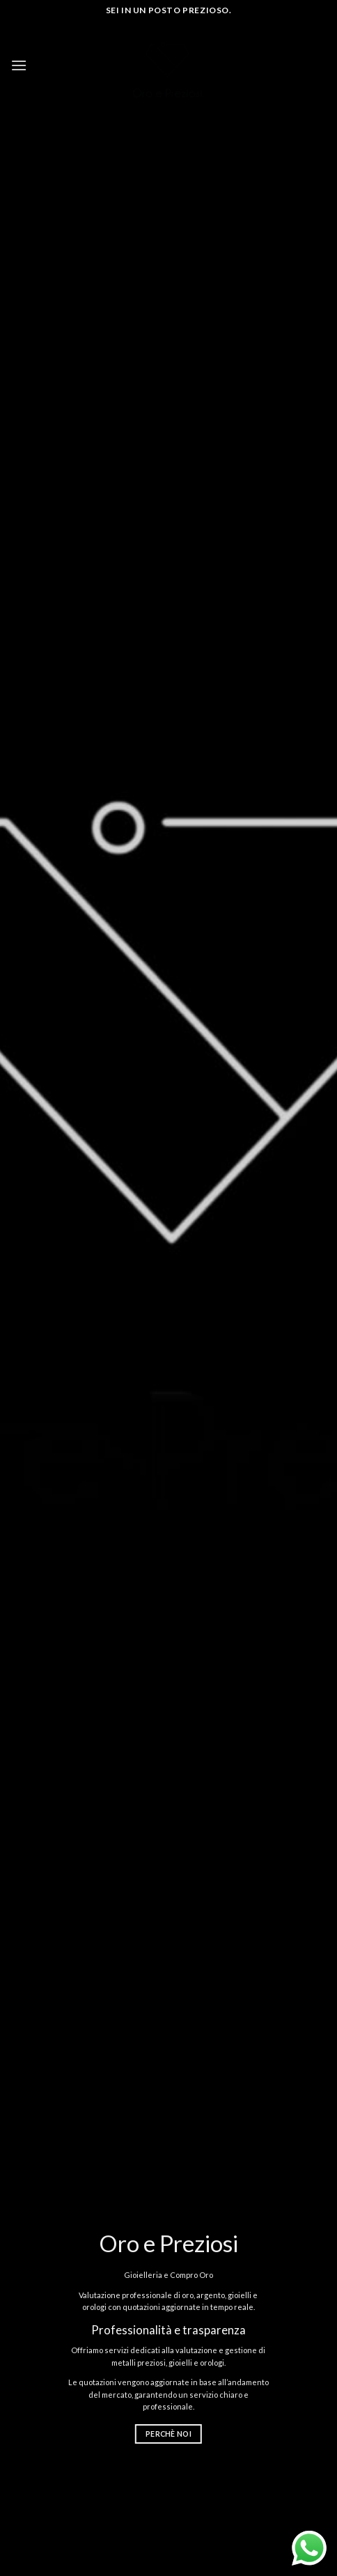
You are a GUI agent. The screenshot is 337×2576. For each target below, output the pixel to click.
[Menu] (18, 65)
